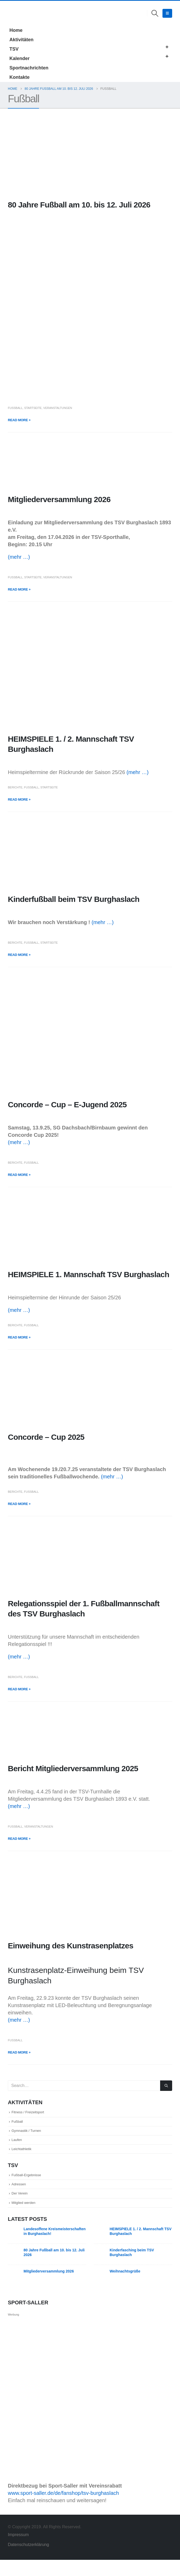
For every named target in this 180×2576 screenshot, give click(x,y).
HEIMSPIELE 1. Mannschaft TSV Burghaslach (88, 1274)
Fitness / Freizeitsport (35, 2113)
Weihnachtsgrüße (125, 2287)
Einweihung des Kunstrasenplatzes (70, 1945)
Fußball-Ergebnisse (33, 2185)
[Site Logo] (15, 13)
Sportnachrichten (28, 67)
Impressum (19, 2550)
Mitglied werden (29, 2218)
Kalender (19, 58)
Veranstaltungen (57, 407)
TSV (14, 49)
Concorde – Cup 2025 (46, 1437)
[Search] (166, 2085)
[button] (155, 13)
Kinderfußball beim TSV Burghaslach (73, 899)
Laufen (19, 2146)
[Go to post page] (14, 2249)
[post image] (90, 155)
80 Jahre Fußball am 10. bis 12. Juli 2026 (79, 204)
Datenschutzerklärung (28, 2560)
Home (15, 30)
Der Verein (23, 2207)
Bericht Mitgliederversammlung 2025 (73, 1768)
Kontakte (19, 77)
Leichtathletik (26, 2157)
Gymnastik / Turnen (33, 2135)
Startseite (33, 407)
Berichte (15, 787)
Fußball (15, 407)
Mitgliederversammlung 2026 (59, 499)
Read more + (19, 420)
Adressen (22, 2196)
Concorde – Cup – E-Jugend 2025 (67, 1104)
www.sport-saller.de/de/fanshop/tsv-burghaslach (63, 2509)
